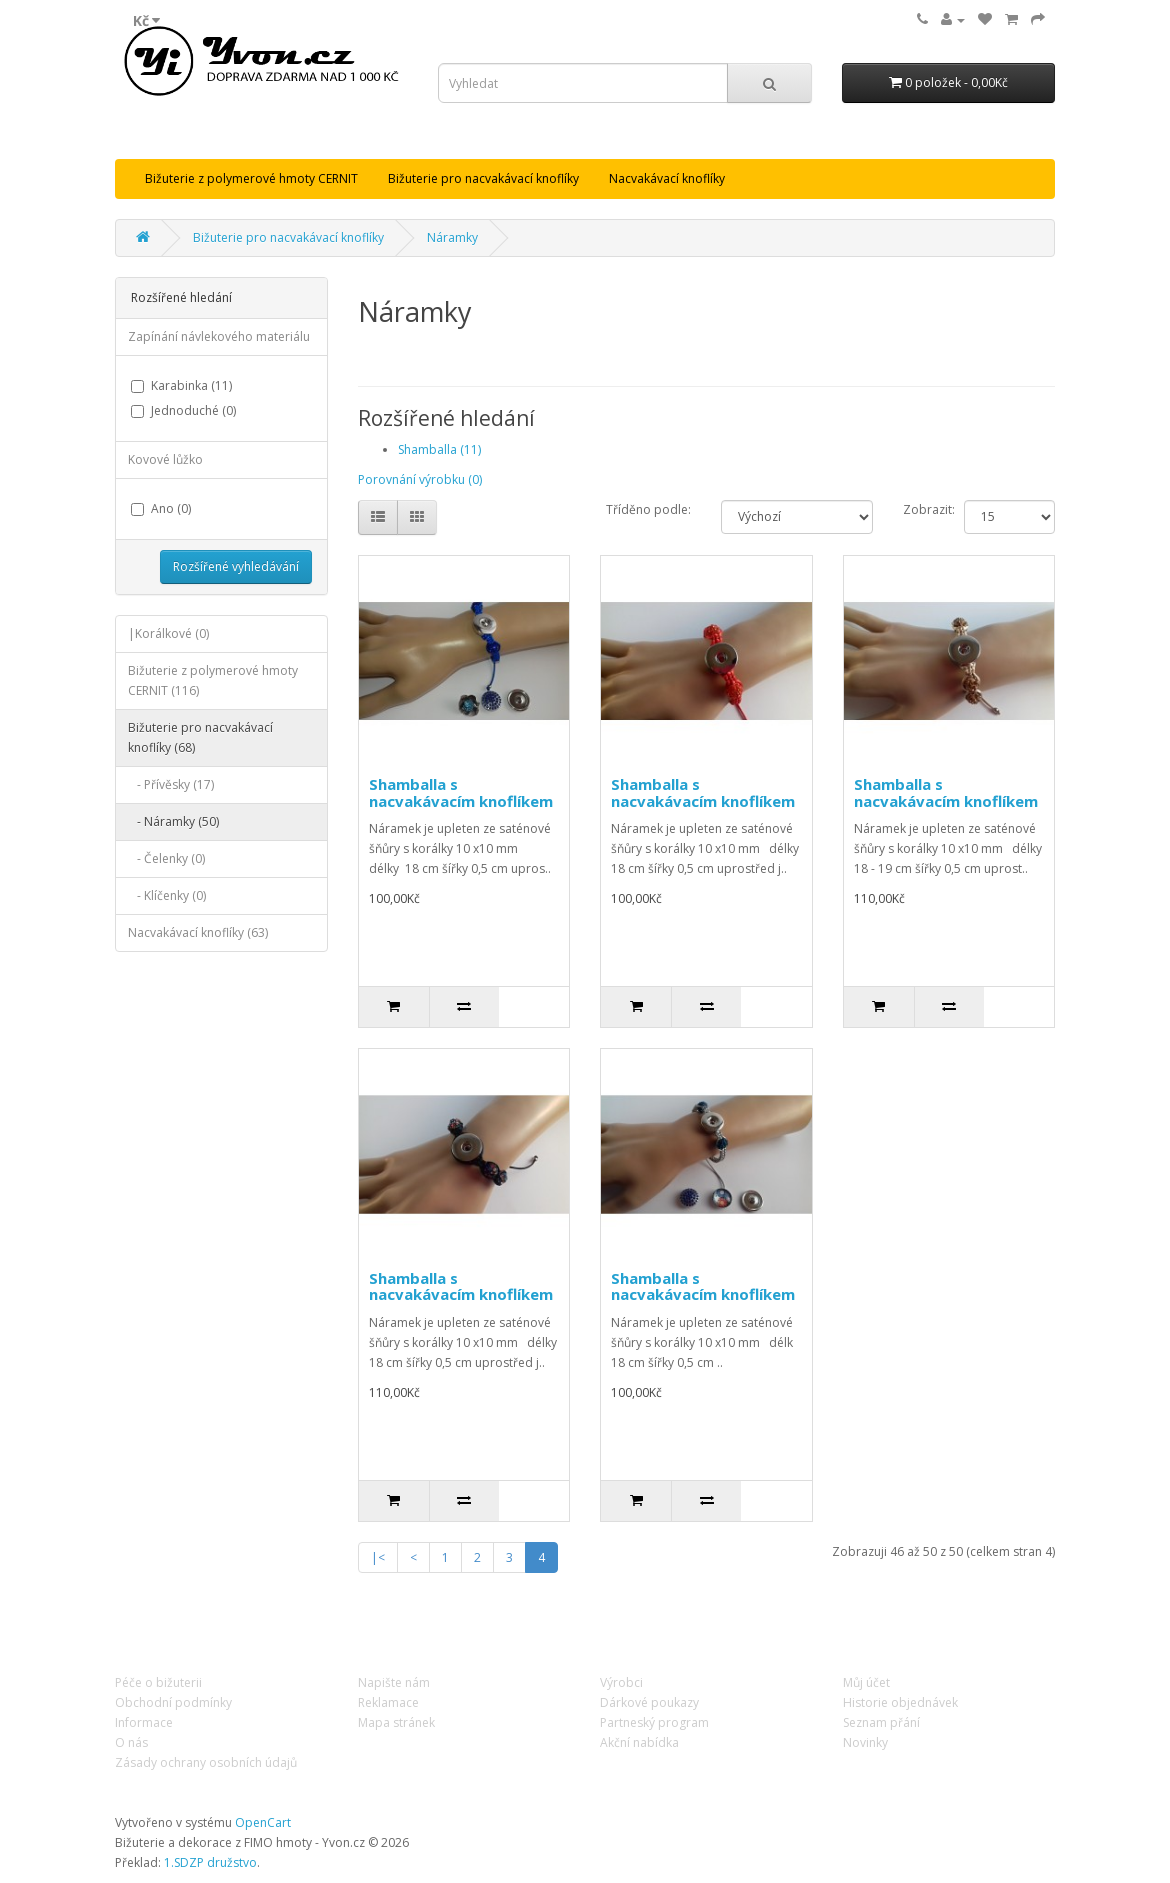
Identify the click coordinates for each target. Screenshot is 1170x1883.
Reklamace (388, 1702)
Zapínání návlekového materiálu (219, 336)
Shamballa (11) (439, 449)
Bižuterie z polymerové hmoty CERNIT (251, 178)
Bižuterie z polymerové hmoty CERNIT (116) (213, 680)
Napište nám (394, 1682)
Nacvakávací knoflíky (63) (198, 932)
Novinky (865, 1742)
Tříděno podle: (648, 509)
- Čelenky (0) (166, 858)
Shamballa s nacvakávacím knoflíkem (461, 792)
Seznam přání (881, 1722)
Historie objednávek (900, 1702)
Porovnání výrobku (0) (420, 479)
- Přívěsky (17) (171, 784)
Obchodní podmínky (173, 1702)
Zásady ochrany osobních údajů (206, 1762)
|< (378, 1557)
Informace (144, 1722)
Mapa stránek (396, 1722)
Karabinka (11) (181, 385)
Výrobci (621, 1682)
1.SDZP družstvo (210, 1862)
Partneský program (654, 1722)
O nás (131, 1742)
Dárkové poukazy (649, 1702)
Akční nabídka (639, 1742)
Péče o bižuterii (158, 1682)
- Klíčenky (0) (167, 895)
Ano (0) (161, 508)
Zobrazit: (929, 509)
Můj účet (866, 1682)
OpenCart (263, 1822)
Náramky (452, 237)
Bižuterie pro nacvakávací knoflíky (483, 178)
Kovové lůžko (165, 459)
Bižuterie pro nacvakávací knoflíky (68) (200, 737)
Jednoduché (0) (183, 410)
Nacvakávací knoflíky (667, 178)
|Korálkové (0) (168, 633)
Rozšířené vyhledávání (236, 566)
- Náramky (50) (173, 821)
